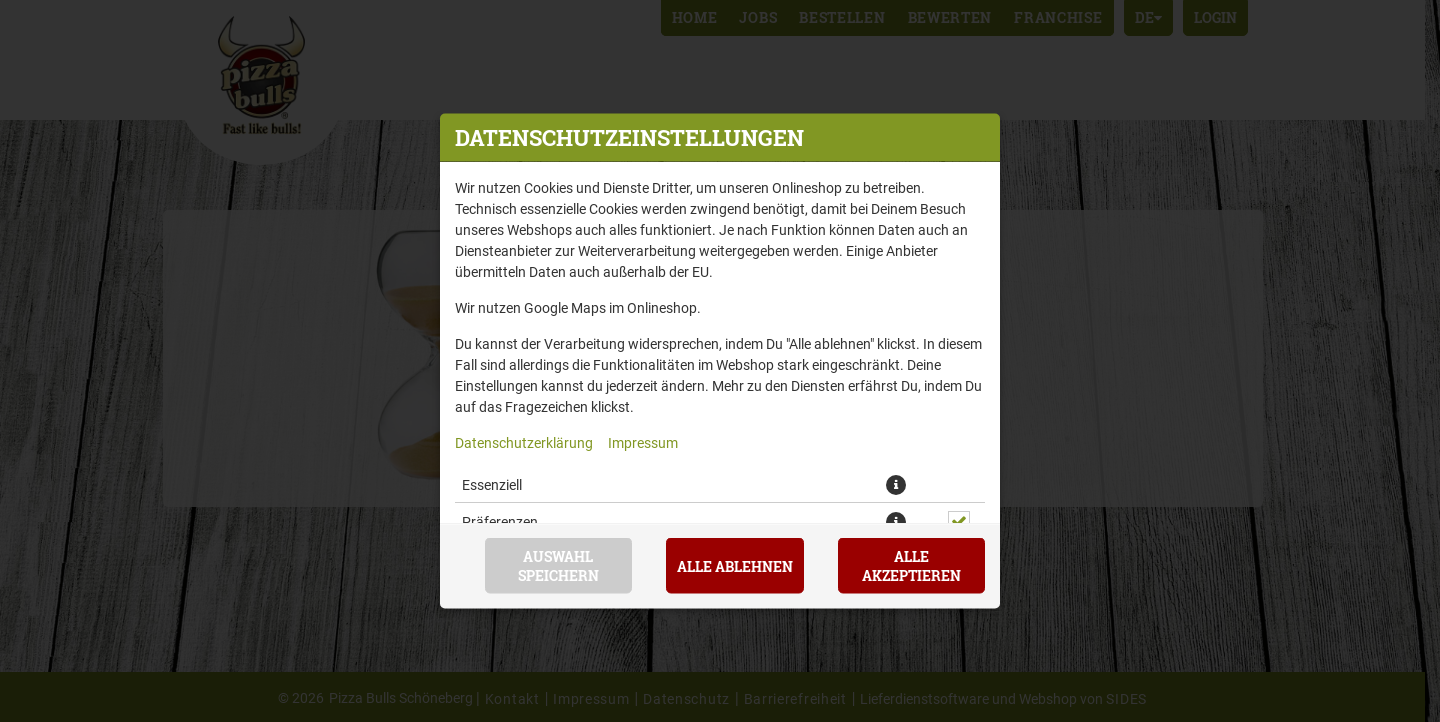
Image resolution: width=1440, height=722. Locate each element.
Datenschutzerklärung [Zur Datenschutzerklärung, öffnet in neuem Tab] (524, 442)
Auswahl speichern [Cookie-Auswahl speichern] (558, 566)
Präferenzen (500, 521)
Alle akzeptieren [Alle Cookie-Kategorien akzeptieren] (911, 566)
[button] (896, 485)
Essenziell (492, 484)
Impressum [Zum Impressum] (643, 442)
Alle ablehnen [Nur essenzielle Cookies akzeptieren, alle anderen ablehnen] (735, 565)
